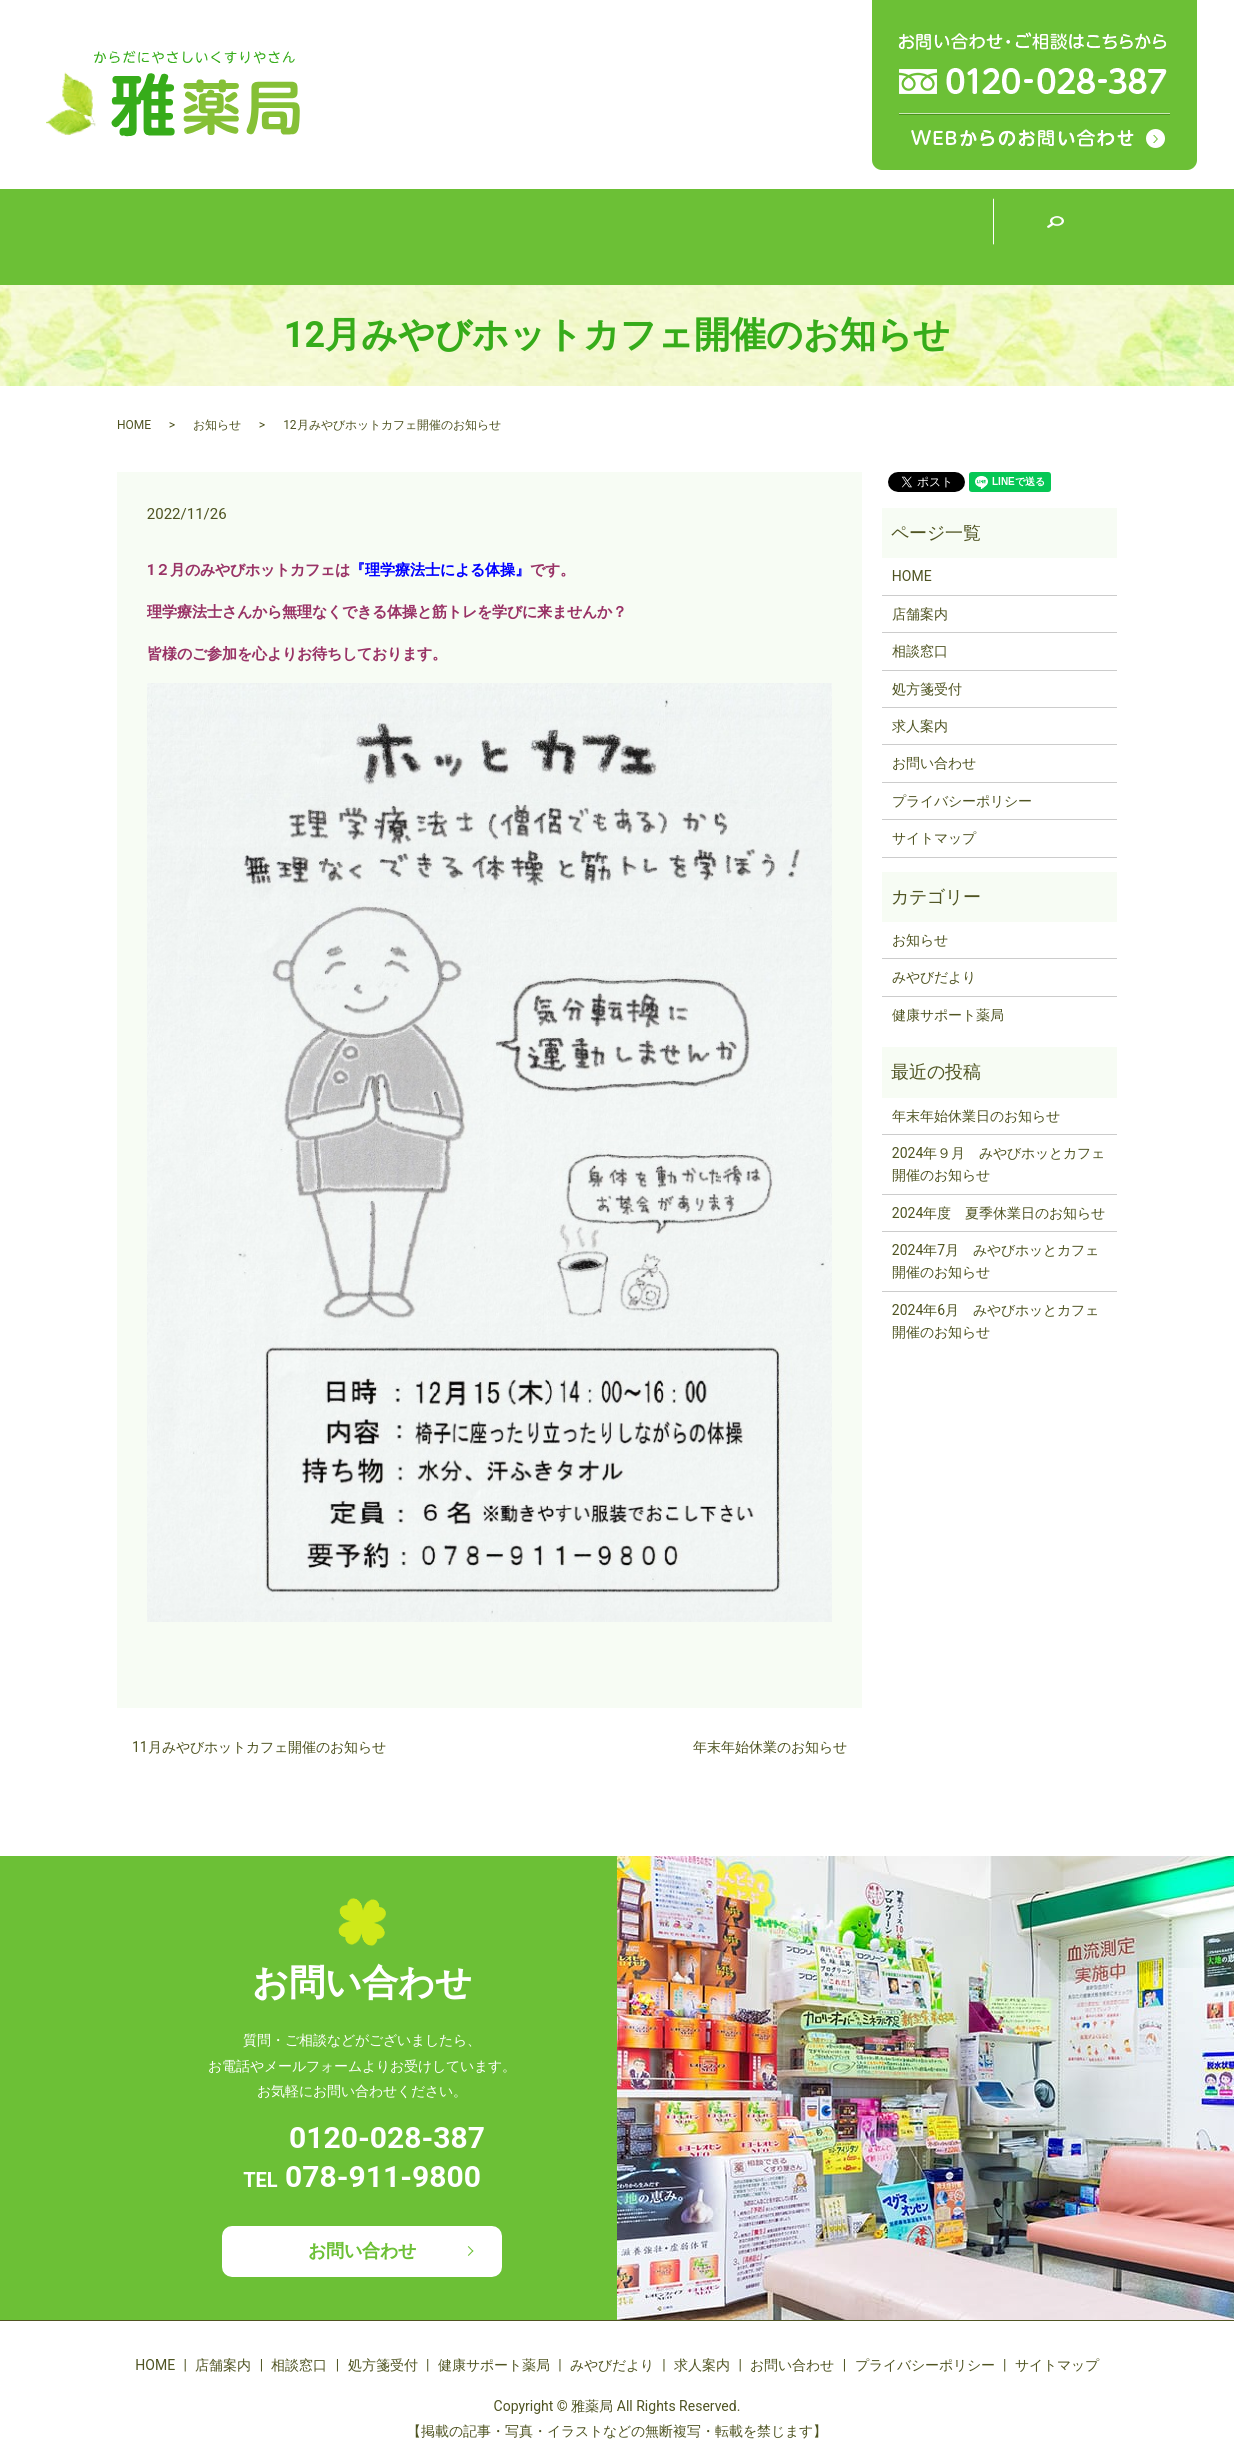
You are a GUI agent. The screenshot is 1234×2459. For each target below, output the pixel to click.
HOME (179, 235)
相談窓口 (430, 235)
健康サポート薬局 (680, 234)
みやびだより (805, 235)
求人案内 (930, 235)
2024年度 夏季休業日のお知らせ (998, 1213)
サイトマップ (934, 838)
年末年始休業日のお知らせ (976, 1116)
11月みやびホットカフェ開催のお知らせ (259, 1747)
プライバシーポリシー (962, 801)
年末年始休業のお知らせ (770, 1747)
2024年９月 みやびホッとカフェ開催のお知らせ (998, 1164)
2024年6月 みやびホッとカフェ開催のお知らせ (995, 1321)
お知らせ (217, 425)
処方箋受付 (555, 235)
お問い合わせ (934, 763)
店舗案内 (305, 235)
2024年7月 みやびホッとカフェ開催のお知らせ (995, 1261)
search (1055, 237)
